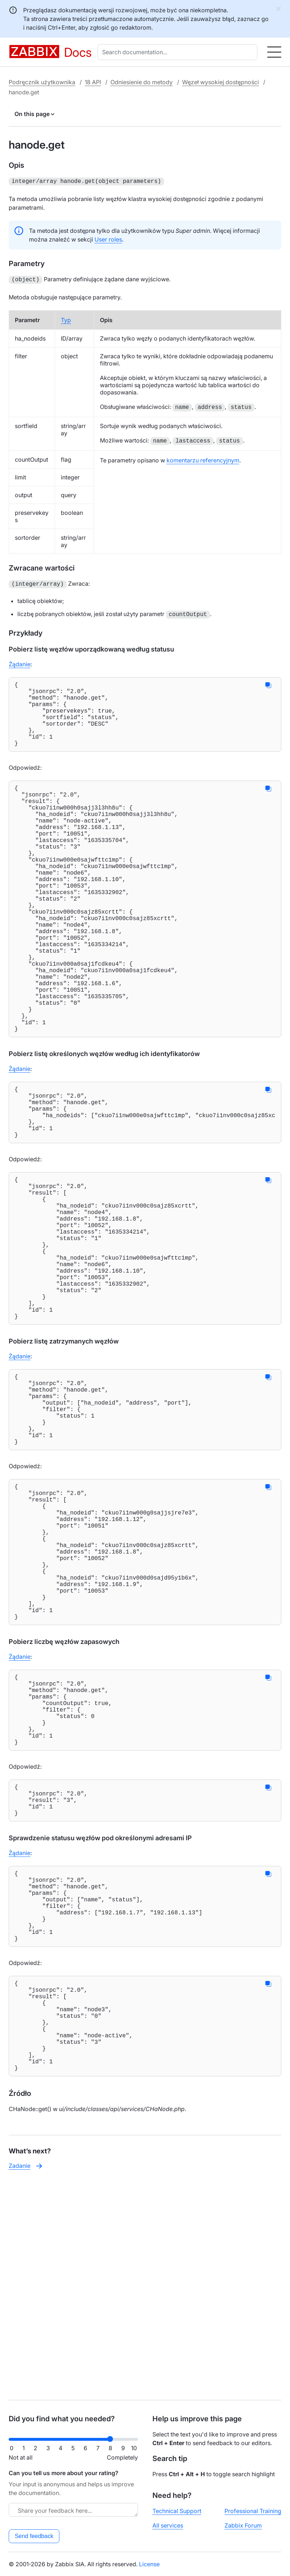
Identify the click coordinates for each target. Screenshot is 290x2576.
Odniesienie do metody (141, 82)
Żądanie (19, 662)
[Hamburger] (274, 52)
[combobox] (178, 52)
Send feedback (34, 2536)
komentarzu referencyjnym (203, 458)
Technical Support (176, 2511)
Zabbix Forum (243, 2525)
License (149, 2564)
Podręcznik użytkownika (42, 82)
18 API (93, 82)
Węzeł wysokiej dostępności (220, 82)
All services (167, 2525)
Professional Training (252, 2511)
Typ (66, 318)
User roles (108, 238)
